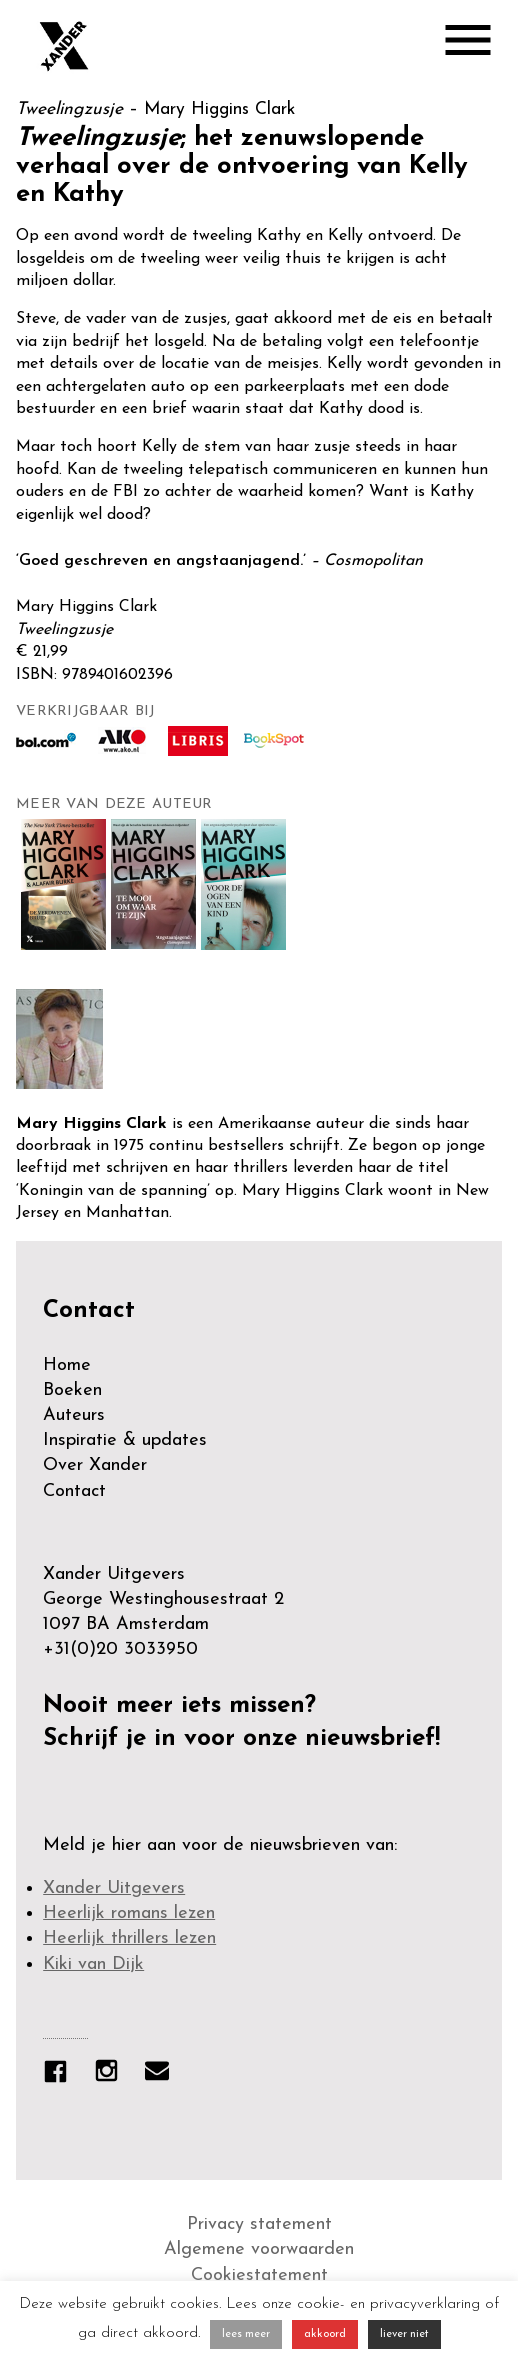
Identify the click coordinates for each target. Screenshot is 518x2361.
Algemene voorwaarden (259, 2249)
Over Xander (95, 1465)
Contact (74, 1491)
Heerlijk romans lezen (129, 1913)
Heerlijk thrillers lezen (129, 1938)
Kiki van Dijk (93, 1964)
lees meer (246, 2334)
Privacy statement (259, 2224)
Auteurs (74, 1415)
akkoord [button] (325, 2334)
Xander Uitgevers (114, 1888)
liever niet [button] (404, 2334)
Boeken (72, 1390)
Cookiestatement (259, 2275)
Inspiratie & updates (125, 1440)
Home (67, 1365)
